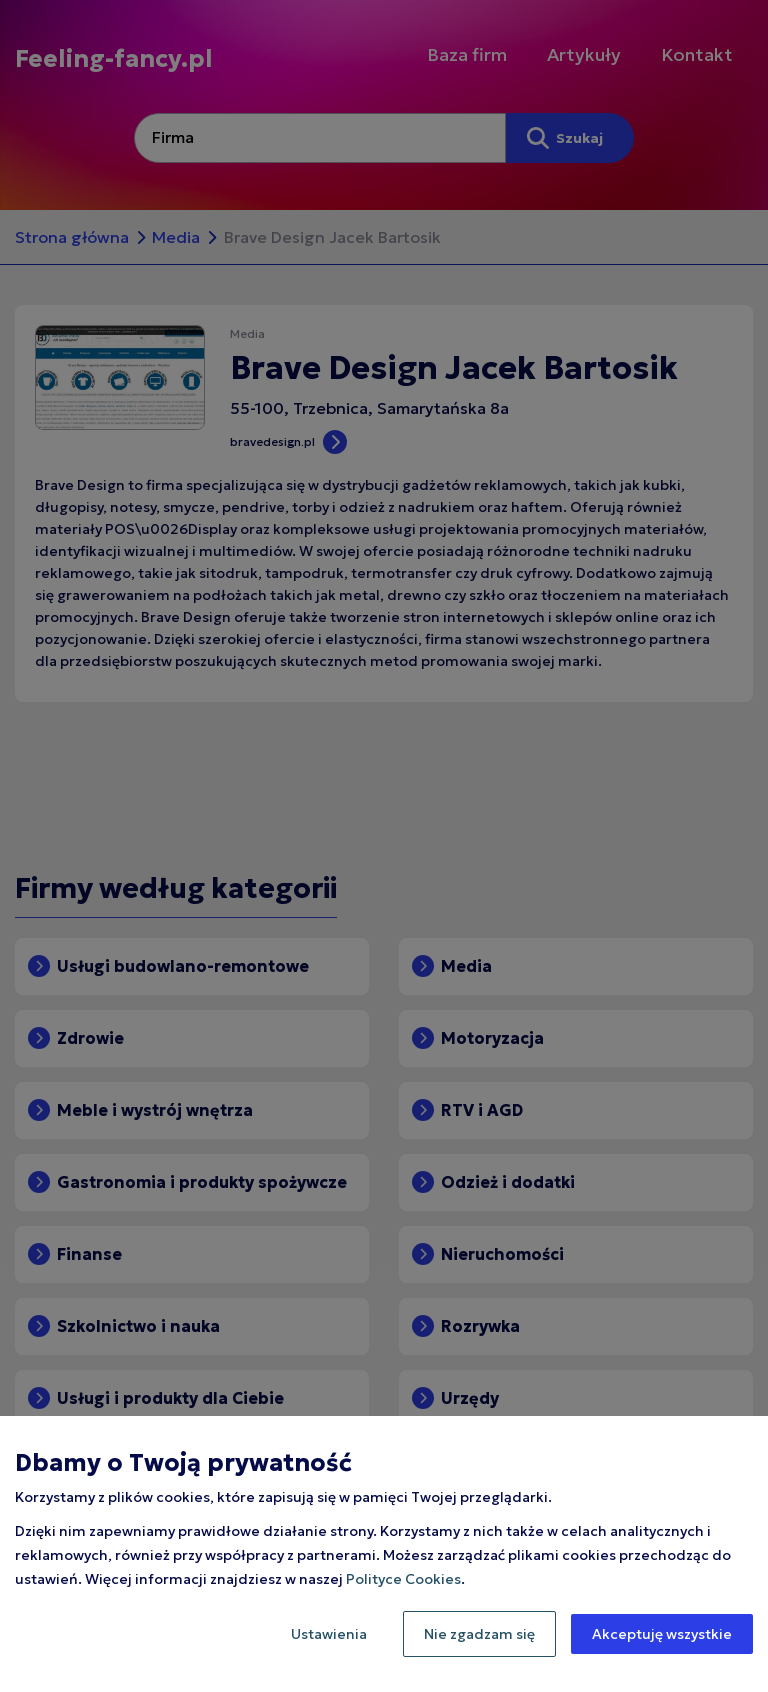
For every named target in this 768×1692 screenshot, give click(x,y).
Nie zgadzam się (479, 1634)
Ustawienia (329, 1634)
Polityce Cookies (403, 1579)
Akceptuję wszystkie (662, 1634)
